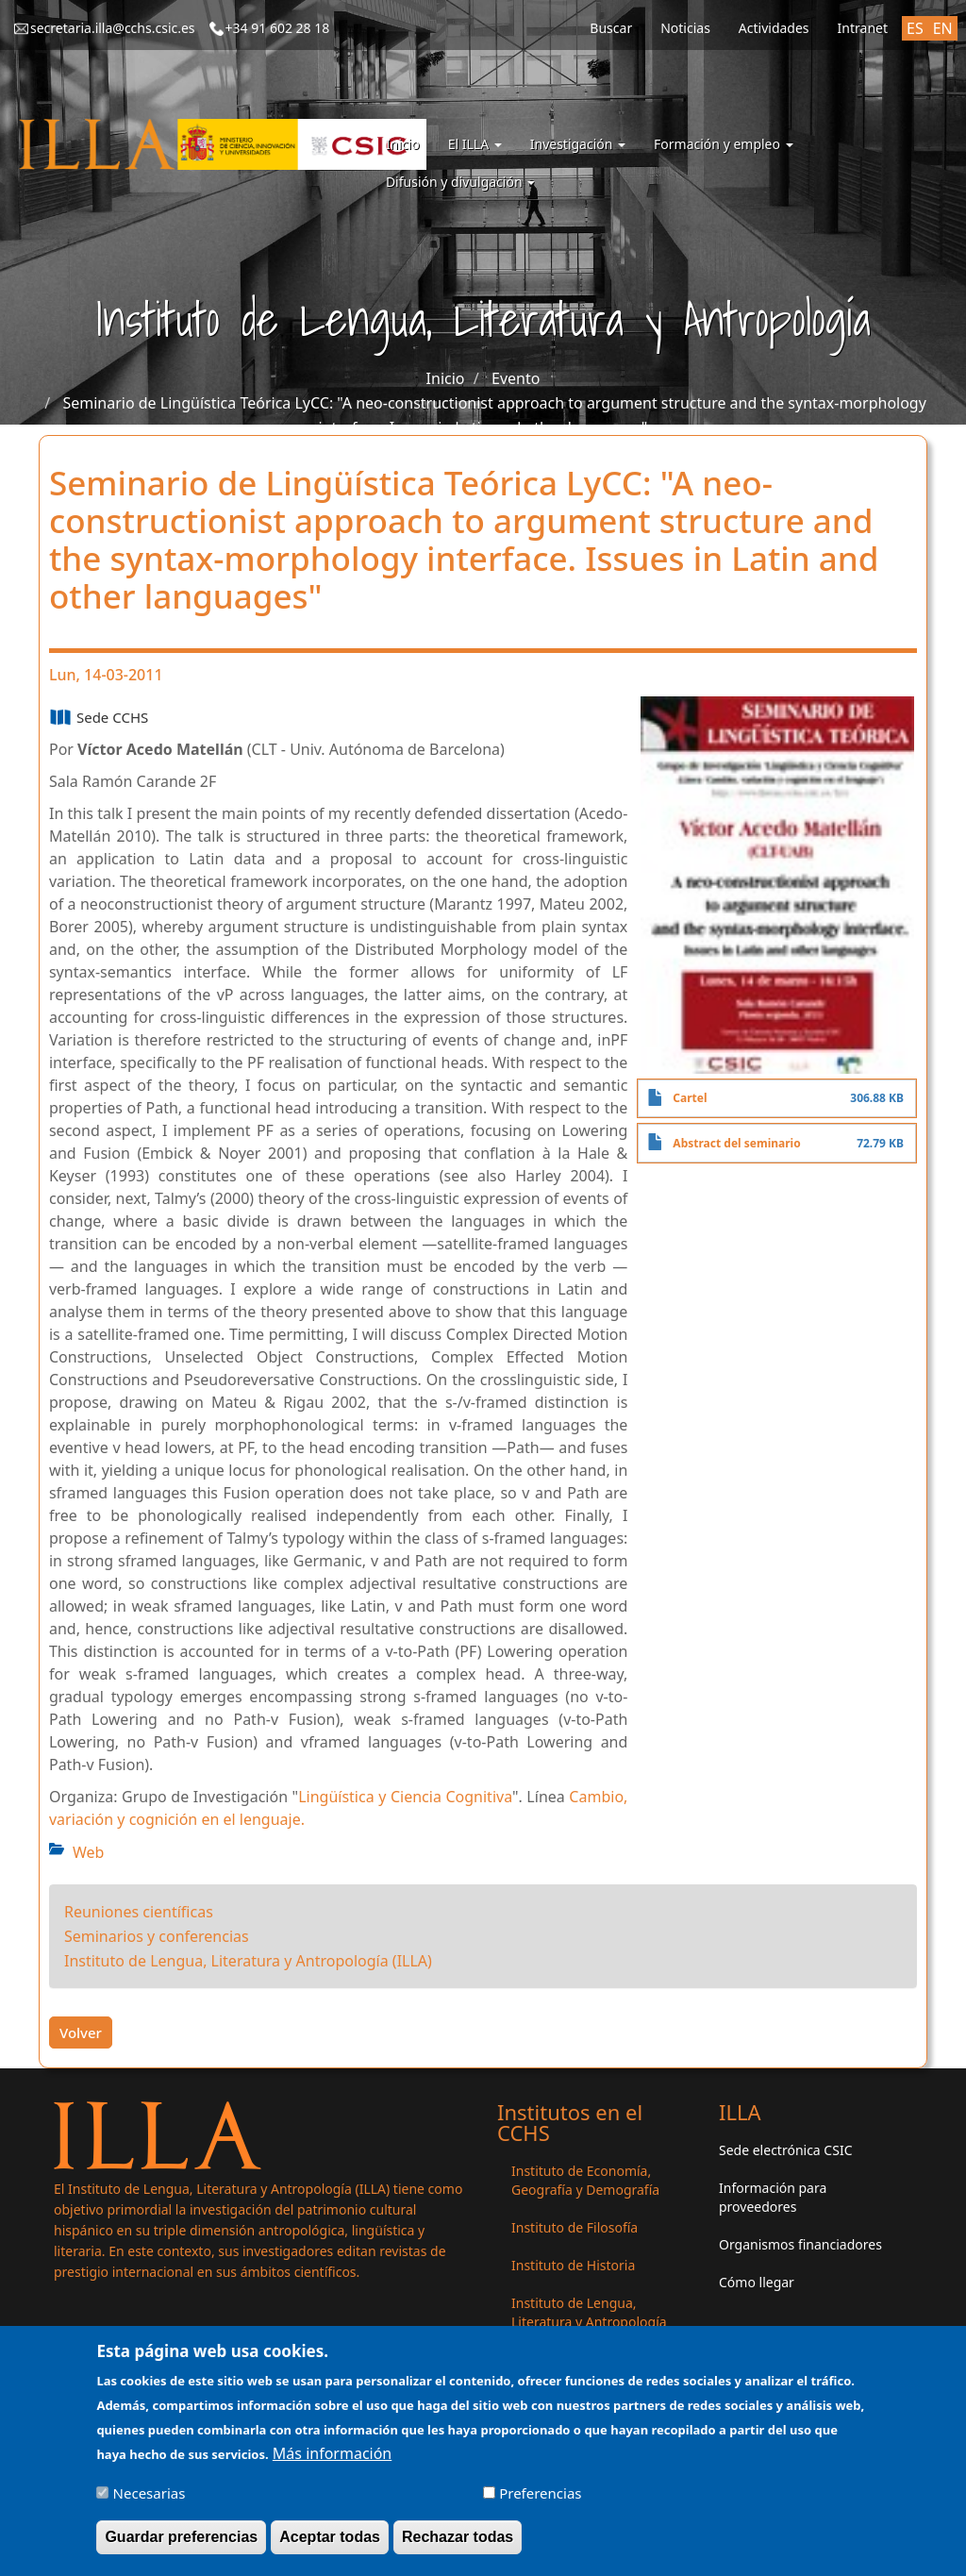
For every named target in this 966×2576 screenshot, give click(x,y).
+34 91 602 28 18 (277, 28)
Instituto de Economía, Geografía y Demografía (585, 2180)
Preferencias (540, 2503)
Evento (515, 378)
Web (88, 1852)
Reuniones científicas (138, 1911)
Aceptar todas (329, 2547)
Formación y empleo (723, 144)
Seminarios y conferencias (156, 1936)
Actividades (774, 28)
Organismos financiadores (800, 2244)
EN (943, 28)
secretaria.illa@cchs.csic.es (112, 28)
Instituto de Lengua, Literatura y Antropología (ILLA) (248, 1960)
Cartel (690, 1098)
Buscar (611, 28)
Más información (332, 2463)
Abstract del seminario (736, 1143)
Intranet (863, 28)
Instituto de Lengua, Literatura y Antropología (589, 2312)
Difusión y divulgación (460, 182)
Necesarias (149, 2503)
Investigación (577, 144)
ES (915, 28)
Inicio (403, 144)
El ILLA (475, 144)
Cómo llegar (756, 2282)
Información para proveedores (772, 2197)
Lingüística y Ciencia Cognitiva (405, 1796)
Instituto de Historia (573, 2265)
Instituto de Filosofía (574, 2227)
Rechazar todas (457, 2547)
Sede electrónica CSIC (785, 2150)
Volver (80, 2032)
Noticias (685, 28)
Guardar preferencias (181, 2547)
